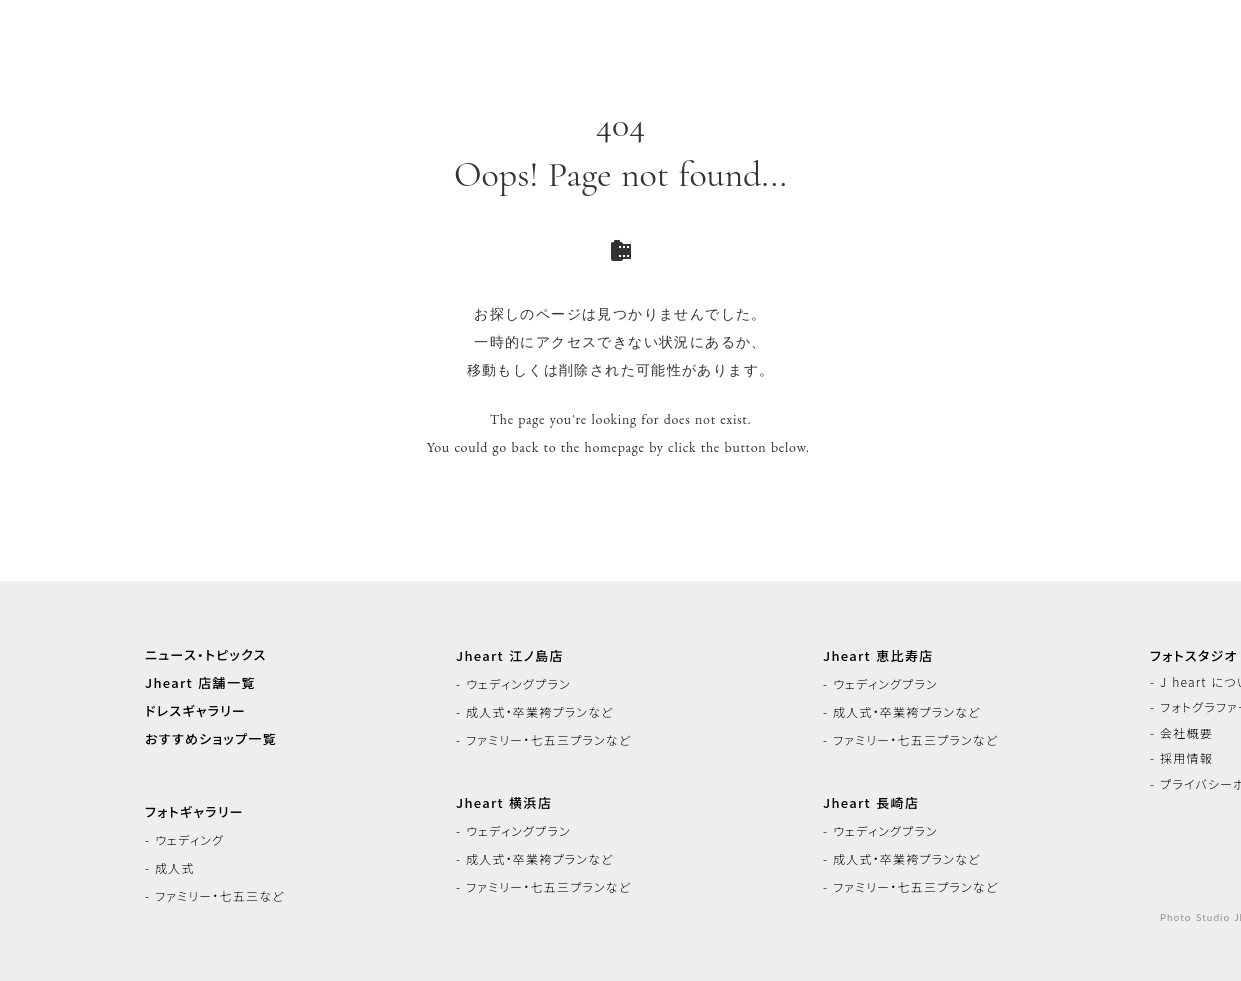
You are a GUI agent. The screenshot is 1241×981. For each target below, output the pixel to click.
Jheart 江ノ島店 (510, 656)
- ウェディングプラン (513, 684)
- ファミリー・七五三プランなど (543, 740)
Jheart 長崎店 (871, 803)
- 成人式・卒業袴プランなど (534, 712)
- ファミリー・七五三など (214, 896)
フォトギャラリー (194, 812)
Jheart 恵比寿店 (878, 656)
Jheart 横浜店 (504, 803)
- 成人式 (170, 868)
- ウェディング (184, 840)
